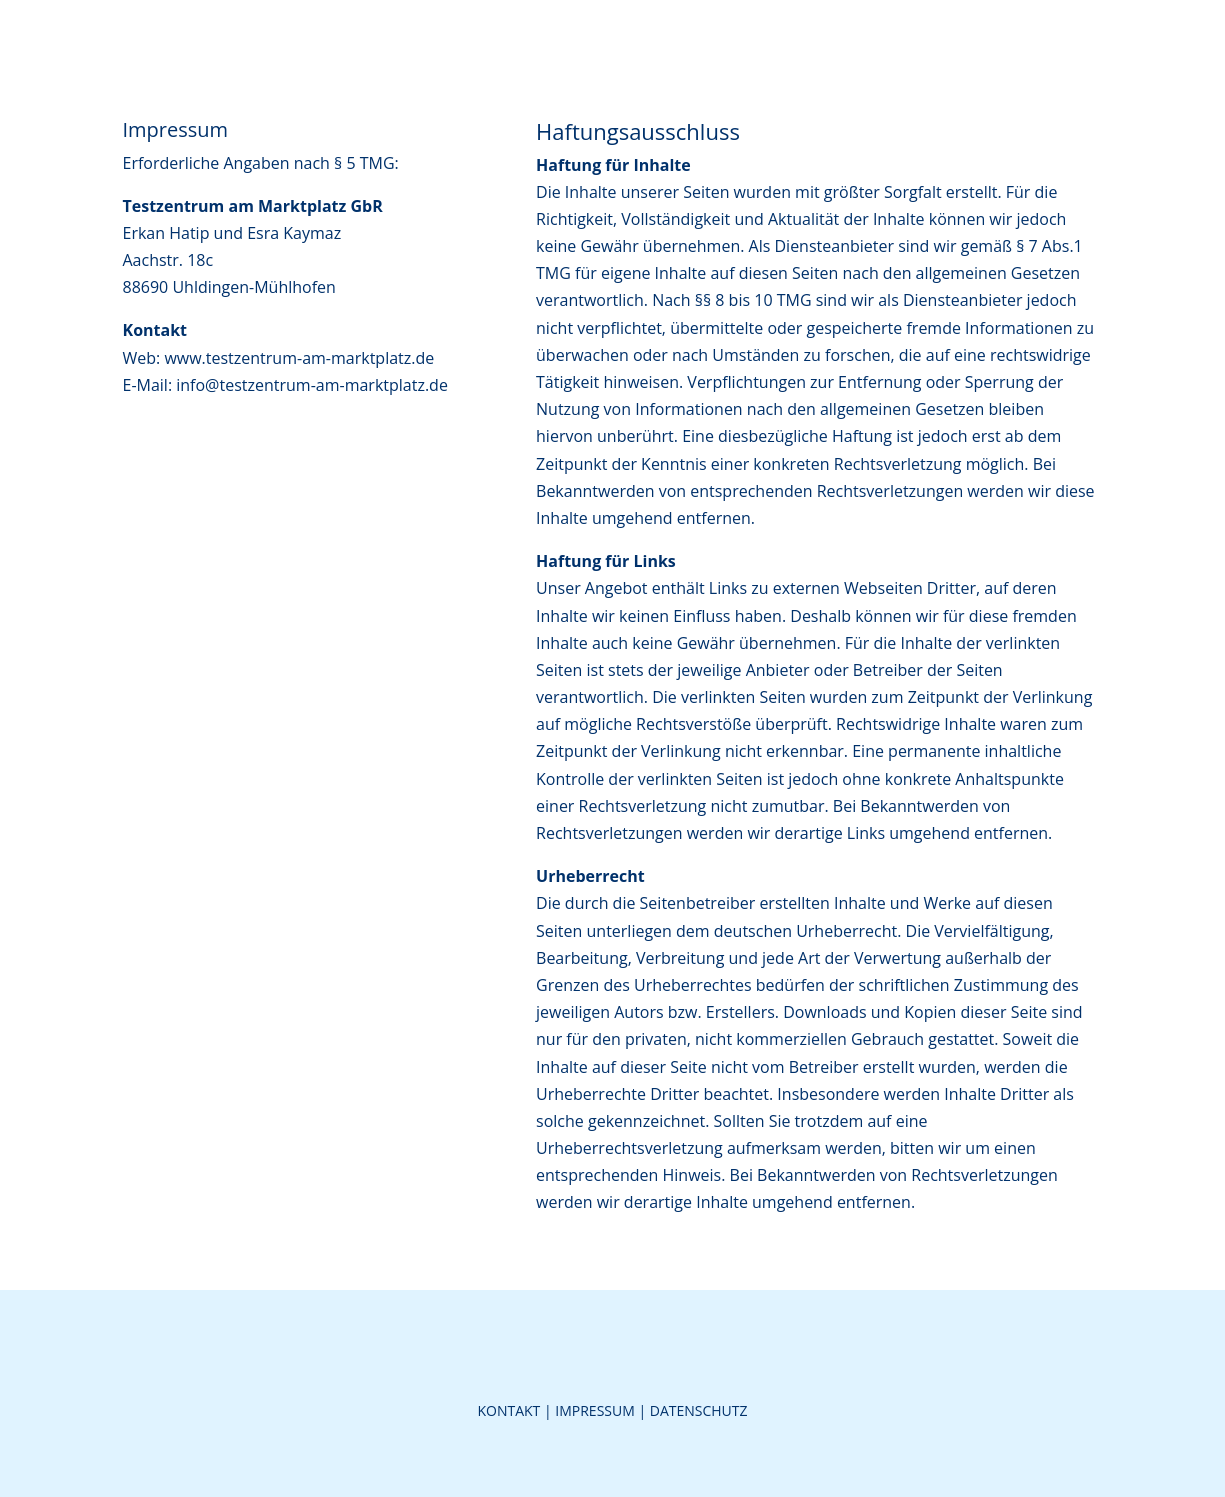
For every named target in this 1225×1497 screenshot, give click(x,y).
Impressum (595, 1410)
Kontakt (508, 1410)
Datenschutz (699, 1410)
